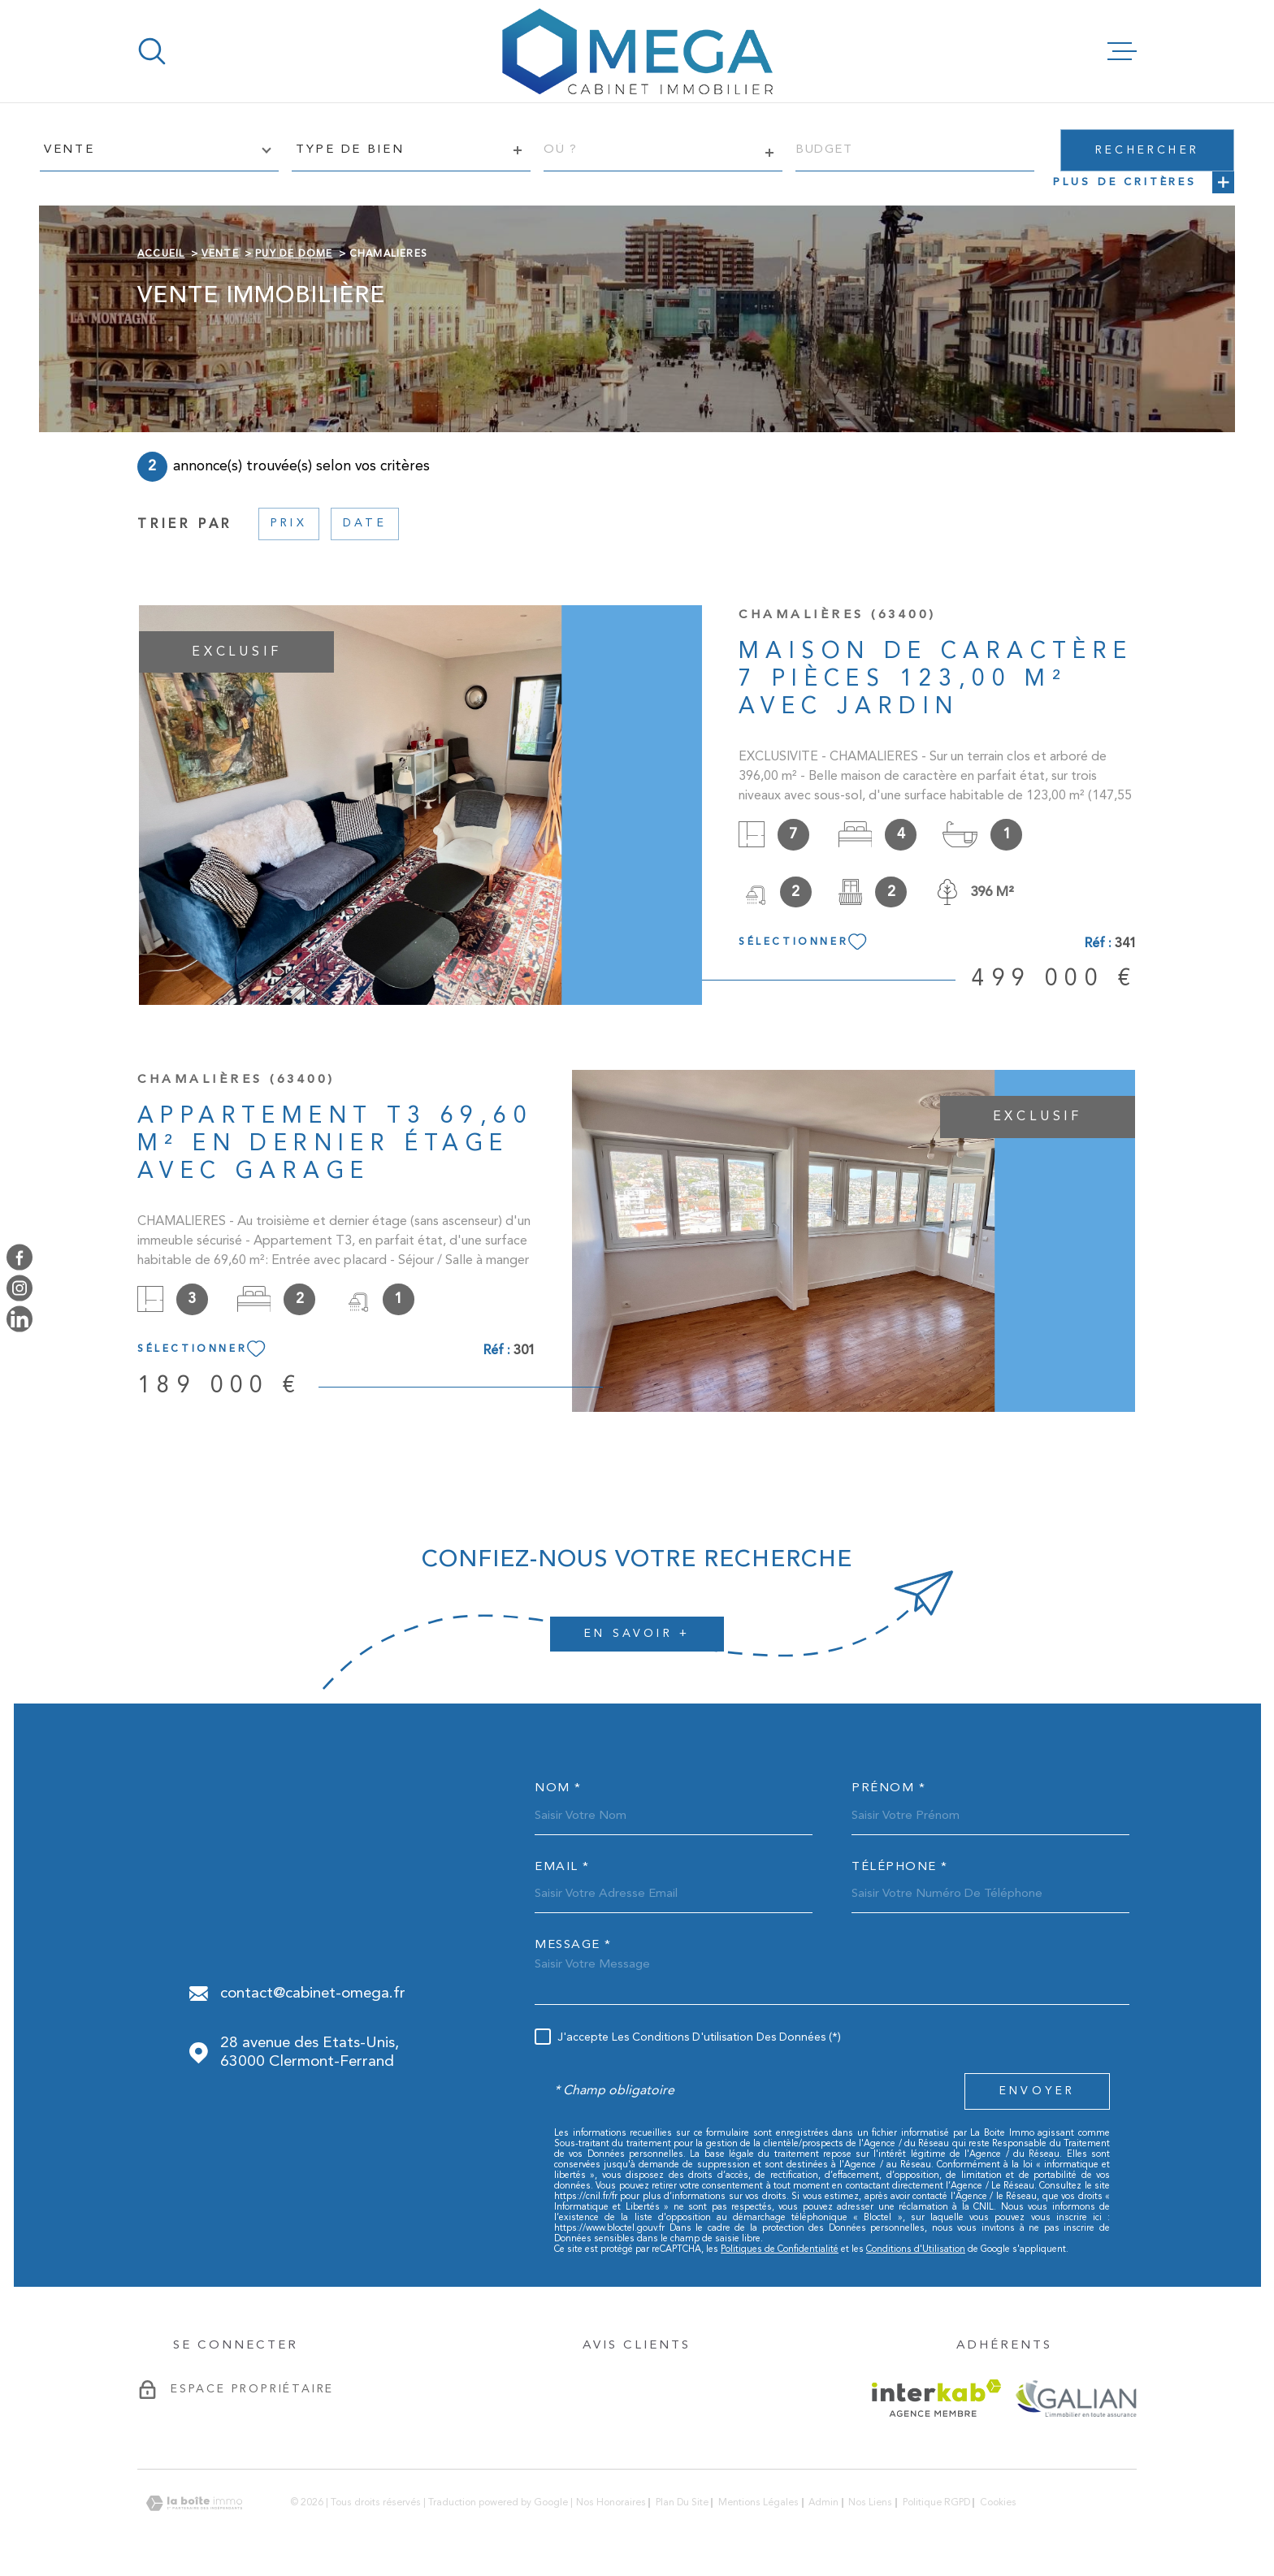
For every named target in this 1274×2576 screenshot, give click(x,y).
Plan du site (682, 2503)
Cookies (998, 2503)
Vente (220, 254)
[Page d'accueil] (637, 51)
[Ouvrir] (152, 51)
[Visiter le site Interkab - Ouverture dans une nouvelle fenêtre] (936, 2398)
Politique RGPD (936, 2503)
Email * (562, 1867)
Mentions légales (758, 2503)
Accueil (160, 254)
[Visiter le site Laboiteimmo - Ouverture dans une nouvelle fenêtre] (194, 2503)
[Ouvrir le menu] (1122, 51)
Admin (823, 2503)
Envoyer (1037, 2091)
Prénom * (888, 1788)
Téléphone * (900, 1867)
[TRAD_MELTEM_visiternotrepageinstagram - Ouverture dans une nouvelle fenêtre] (19, 1288)
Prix (289, 523)
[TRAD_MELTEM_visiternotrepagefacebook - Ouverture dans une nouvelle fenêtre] (19, 1257)
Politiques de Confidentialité (779, 2249)
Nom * (558, 1788)
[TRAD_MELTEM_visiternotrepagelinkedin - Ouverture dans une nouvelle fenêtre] (19, 1319)
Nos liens (870, 2503)
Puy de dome (293, 254)
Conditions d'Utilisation (915, 2249)
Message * (573, 1945)
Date (365, 523)
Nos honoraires (611, 2503)
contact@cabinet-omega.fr (312, 1994)
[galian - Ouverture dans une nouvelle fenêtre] (1075, 2398)
